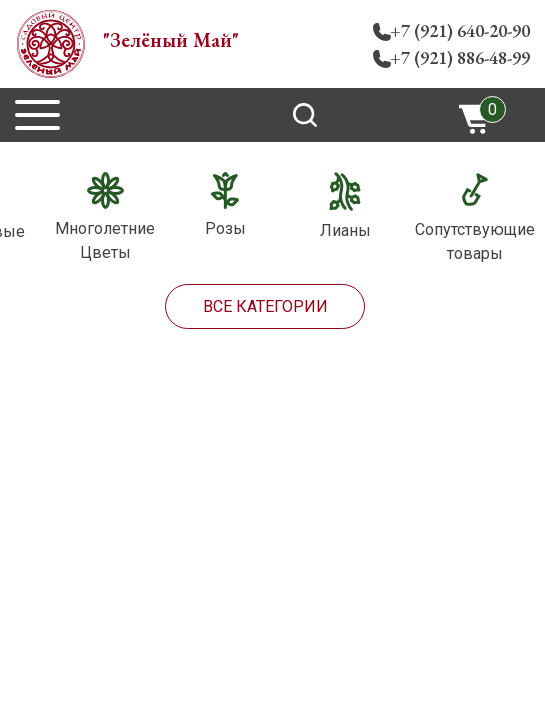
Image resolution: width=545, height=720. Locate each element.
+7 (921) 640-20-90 (460, 30)
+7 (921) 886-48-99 (460, 57)
